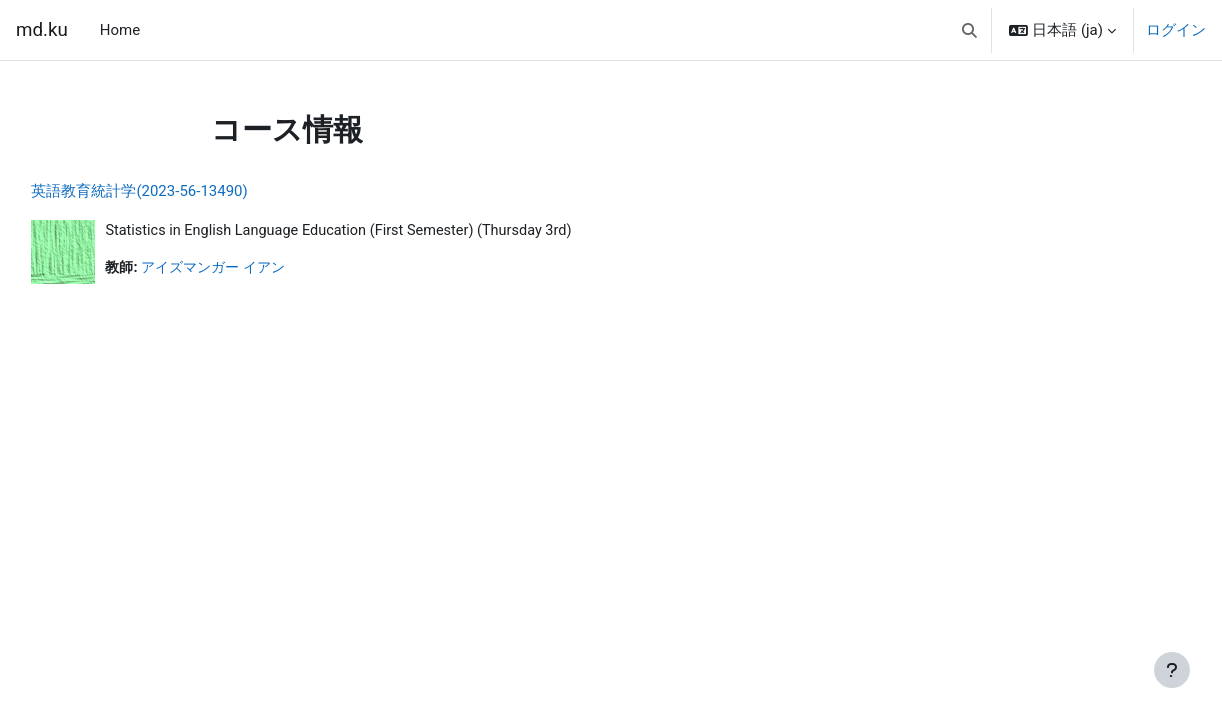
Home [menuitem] (120, 30)
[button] (969, 30)
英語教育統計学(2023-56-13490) (184, 191)
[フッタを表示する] (1172, 670)
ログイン (1176, 30)
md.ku (42, 30)
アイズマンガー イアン (265, 269)
